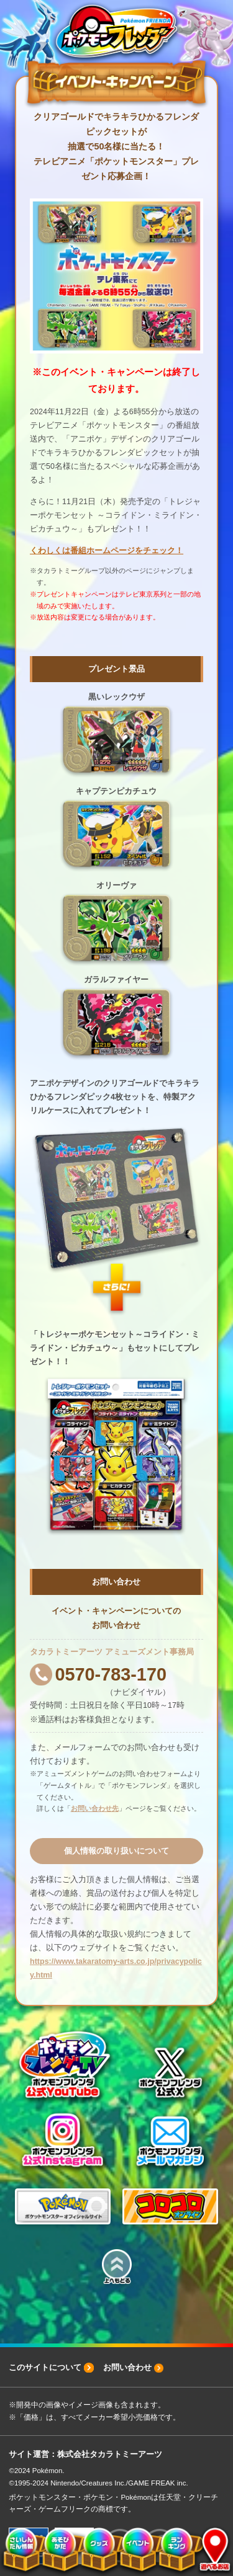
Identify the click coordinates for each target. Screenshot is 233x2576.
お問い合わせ (127, 2367)
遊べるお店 (210, 2550)
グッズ (98, 2550)
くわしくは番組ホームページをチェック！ (106, 550)
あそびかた (59, 2550)
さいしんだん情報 (20, 2550)
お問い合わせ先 (95, 1808)
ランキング (174, 2550)
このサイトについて (45, 2367)
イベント (136, 2550)
